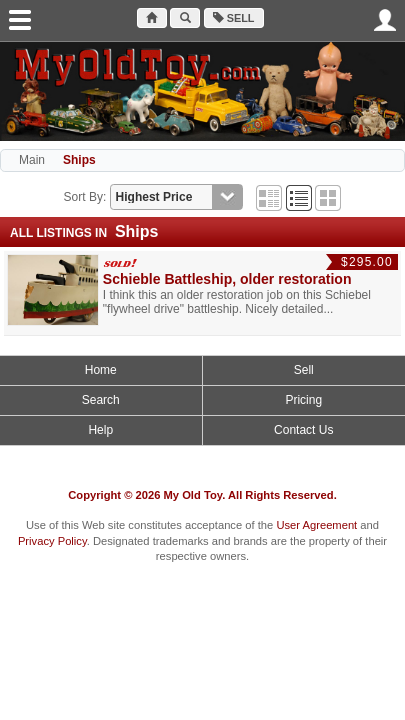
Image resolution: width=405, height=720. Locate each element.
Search (101, 400)
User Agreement (316, 525)
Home (101, 370)
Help (100, 430)
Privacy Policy (52, 541)
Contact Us (303, 430)
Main (32, 160)
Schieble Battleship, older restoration (227, 279)
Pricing (303, 400)
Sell (234, 18)
